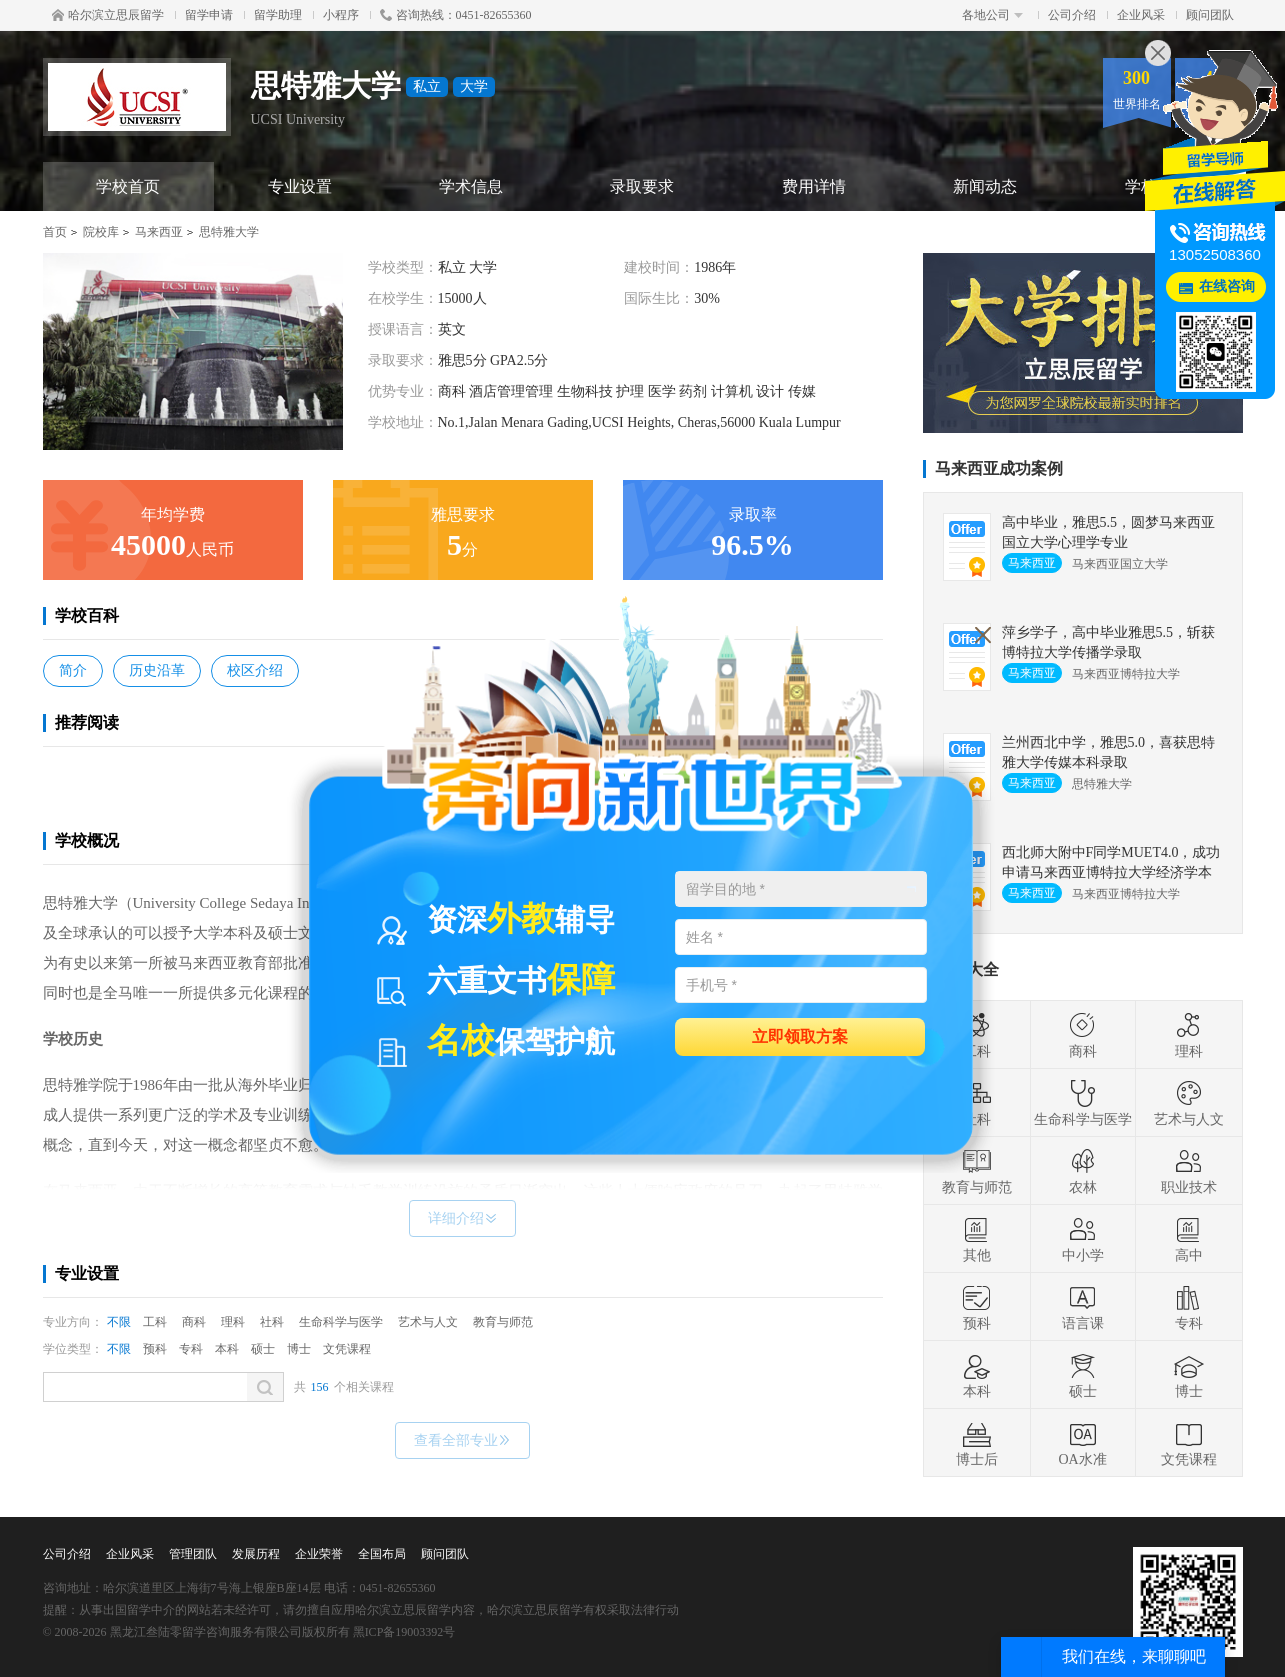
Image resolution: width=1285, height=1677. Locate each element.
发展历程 (256, 1554)
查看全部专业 (462, 1440)
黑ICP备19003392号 (404, 1632)
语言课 (1083, 1307)
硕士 (263, 1349)
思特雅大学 (229, 232)
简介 (73, 670)
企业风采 (1141, 15)
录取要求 (642, 186)
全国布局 (382, 1554)
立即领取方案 (800, 1035)
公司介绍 (1072, 15)
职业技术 (1189, 1171)
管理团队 (193, 1554)
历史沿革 (157, 670)
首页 (55, 232)
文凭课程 (347, 1349)
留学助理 (278, 15)
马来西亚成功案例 (999, 468)
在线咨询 (1227, 286)
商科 (194, 1322)
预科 (155, 1349)
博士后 (977, 1443)
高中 (1189, 1239)
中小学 (1083, 1239)
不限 (119, 1322)
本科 (227, 1349)
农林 (1083, 1171)
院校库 (101, 232)
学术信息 (471, 186)
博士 (299, 1349)
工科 (155, 1322)
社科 (272, 1322)
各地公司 (992, 15)
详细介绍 (462, 1218)
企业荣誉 (319, 1554)
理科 (233, 1322)
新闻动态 (985, 186)
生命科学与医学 (341, 1322)
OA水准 (1082, 1443)
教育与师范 (503, 1322)
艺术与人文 (428, 1322)
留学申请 (209, 15)
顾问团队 (1210, 15)
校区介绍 (255, 670)
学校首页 (128, 186)
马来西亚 (159, 232)
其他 (977, 1239)
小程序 (341, 15)
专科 (191, 1349)
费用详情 (814, 186)
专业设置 (300, 186)
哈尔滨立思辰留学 (108, 15)
